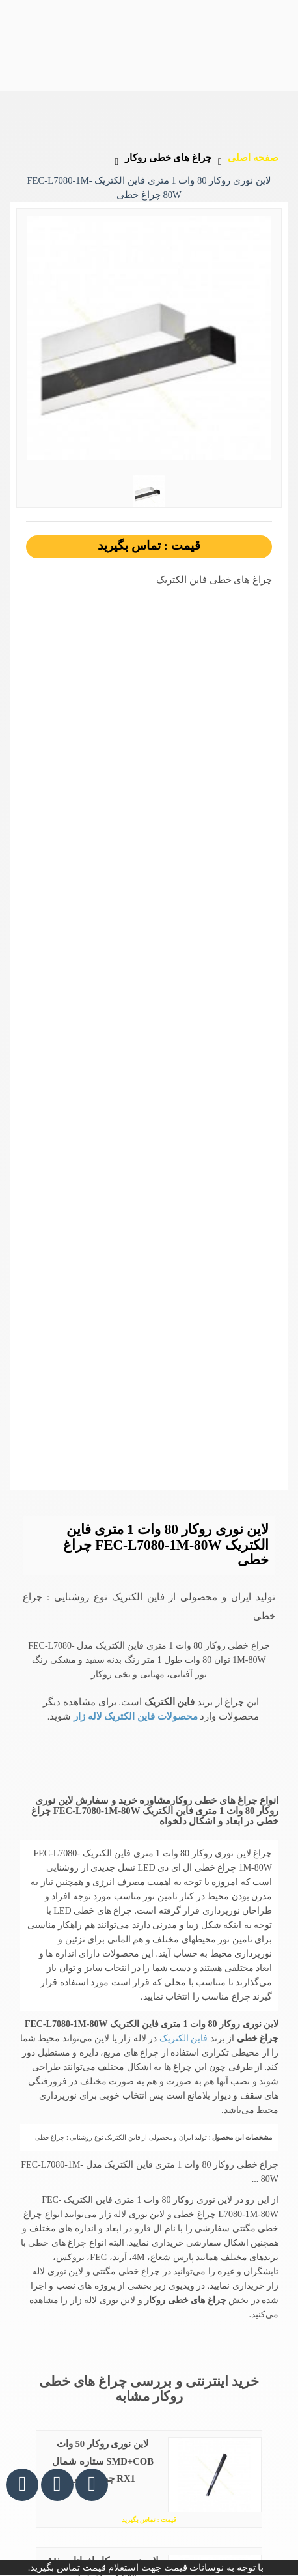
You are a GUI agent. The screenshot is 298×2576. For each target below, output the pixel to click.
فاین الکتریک (182, 2038)
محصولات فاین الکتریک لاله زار (134, 1716)
